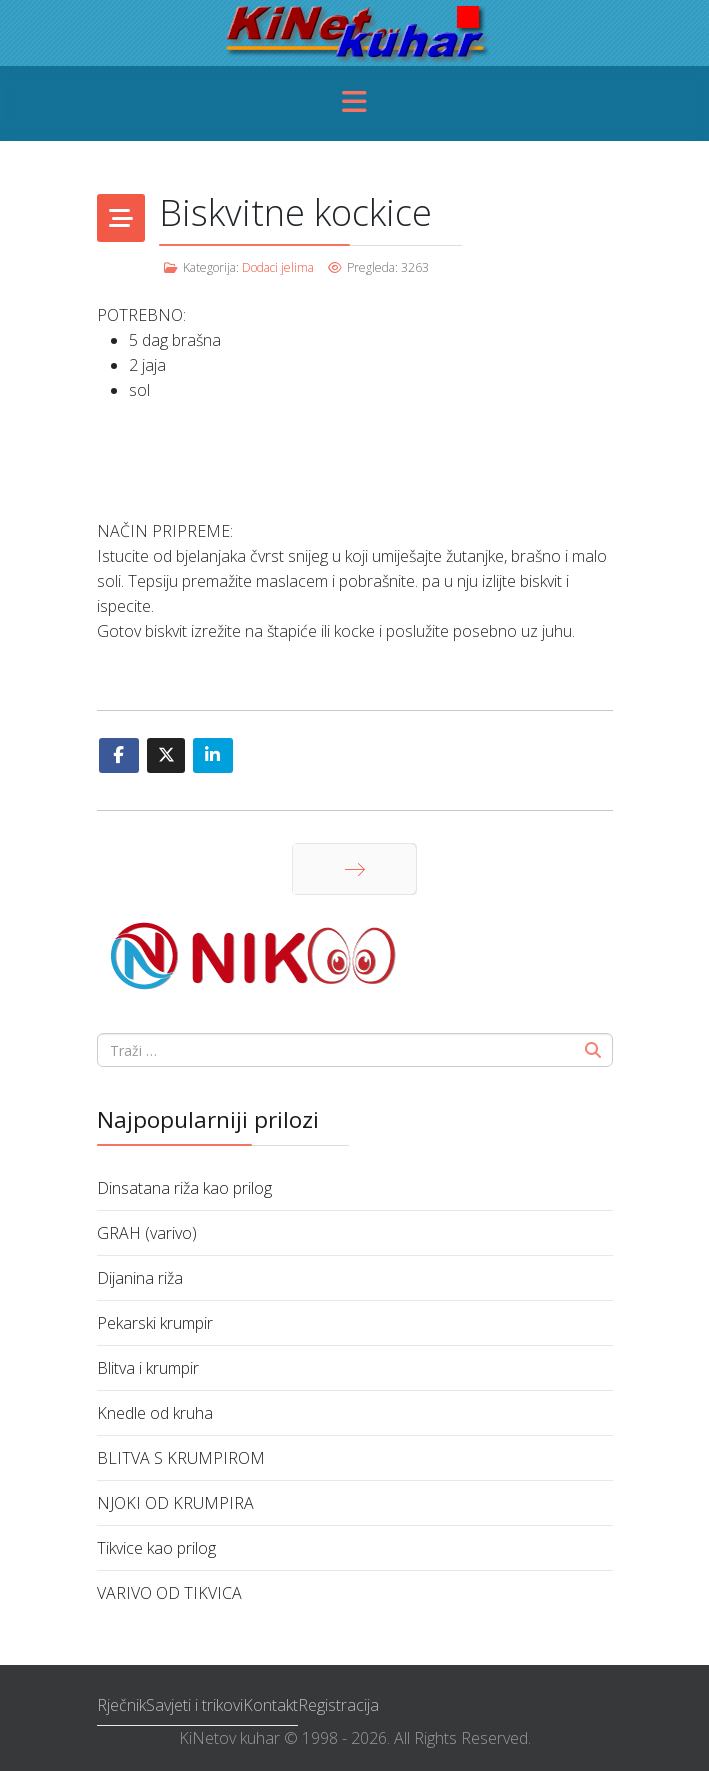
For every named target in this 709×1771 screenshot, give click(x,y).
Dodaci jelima (278, 267)
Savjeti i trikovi (194, 1705)
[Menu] (355, 103)
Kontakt (270, 1705)
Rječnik (121, 1705)
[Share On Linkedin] (213, 755)
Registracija (338, 1705)
